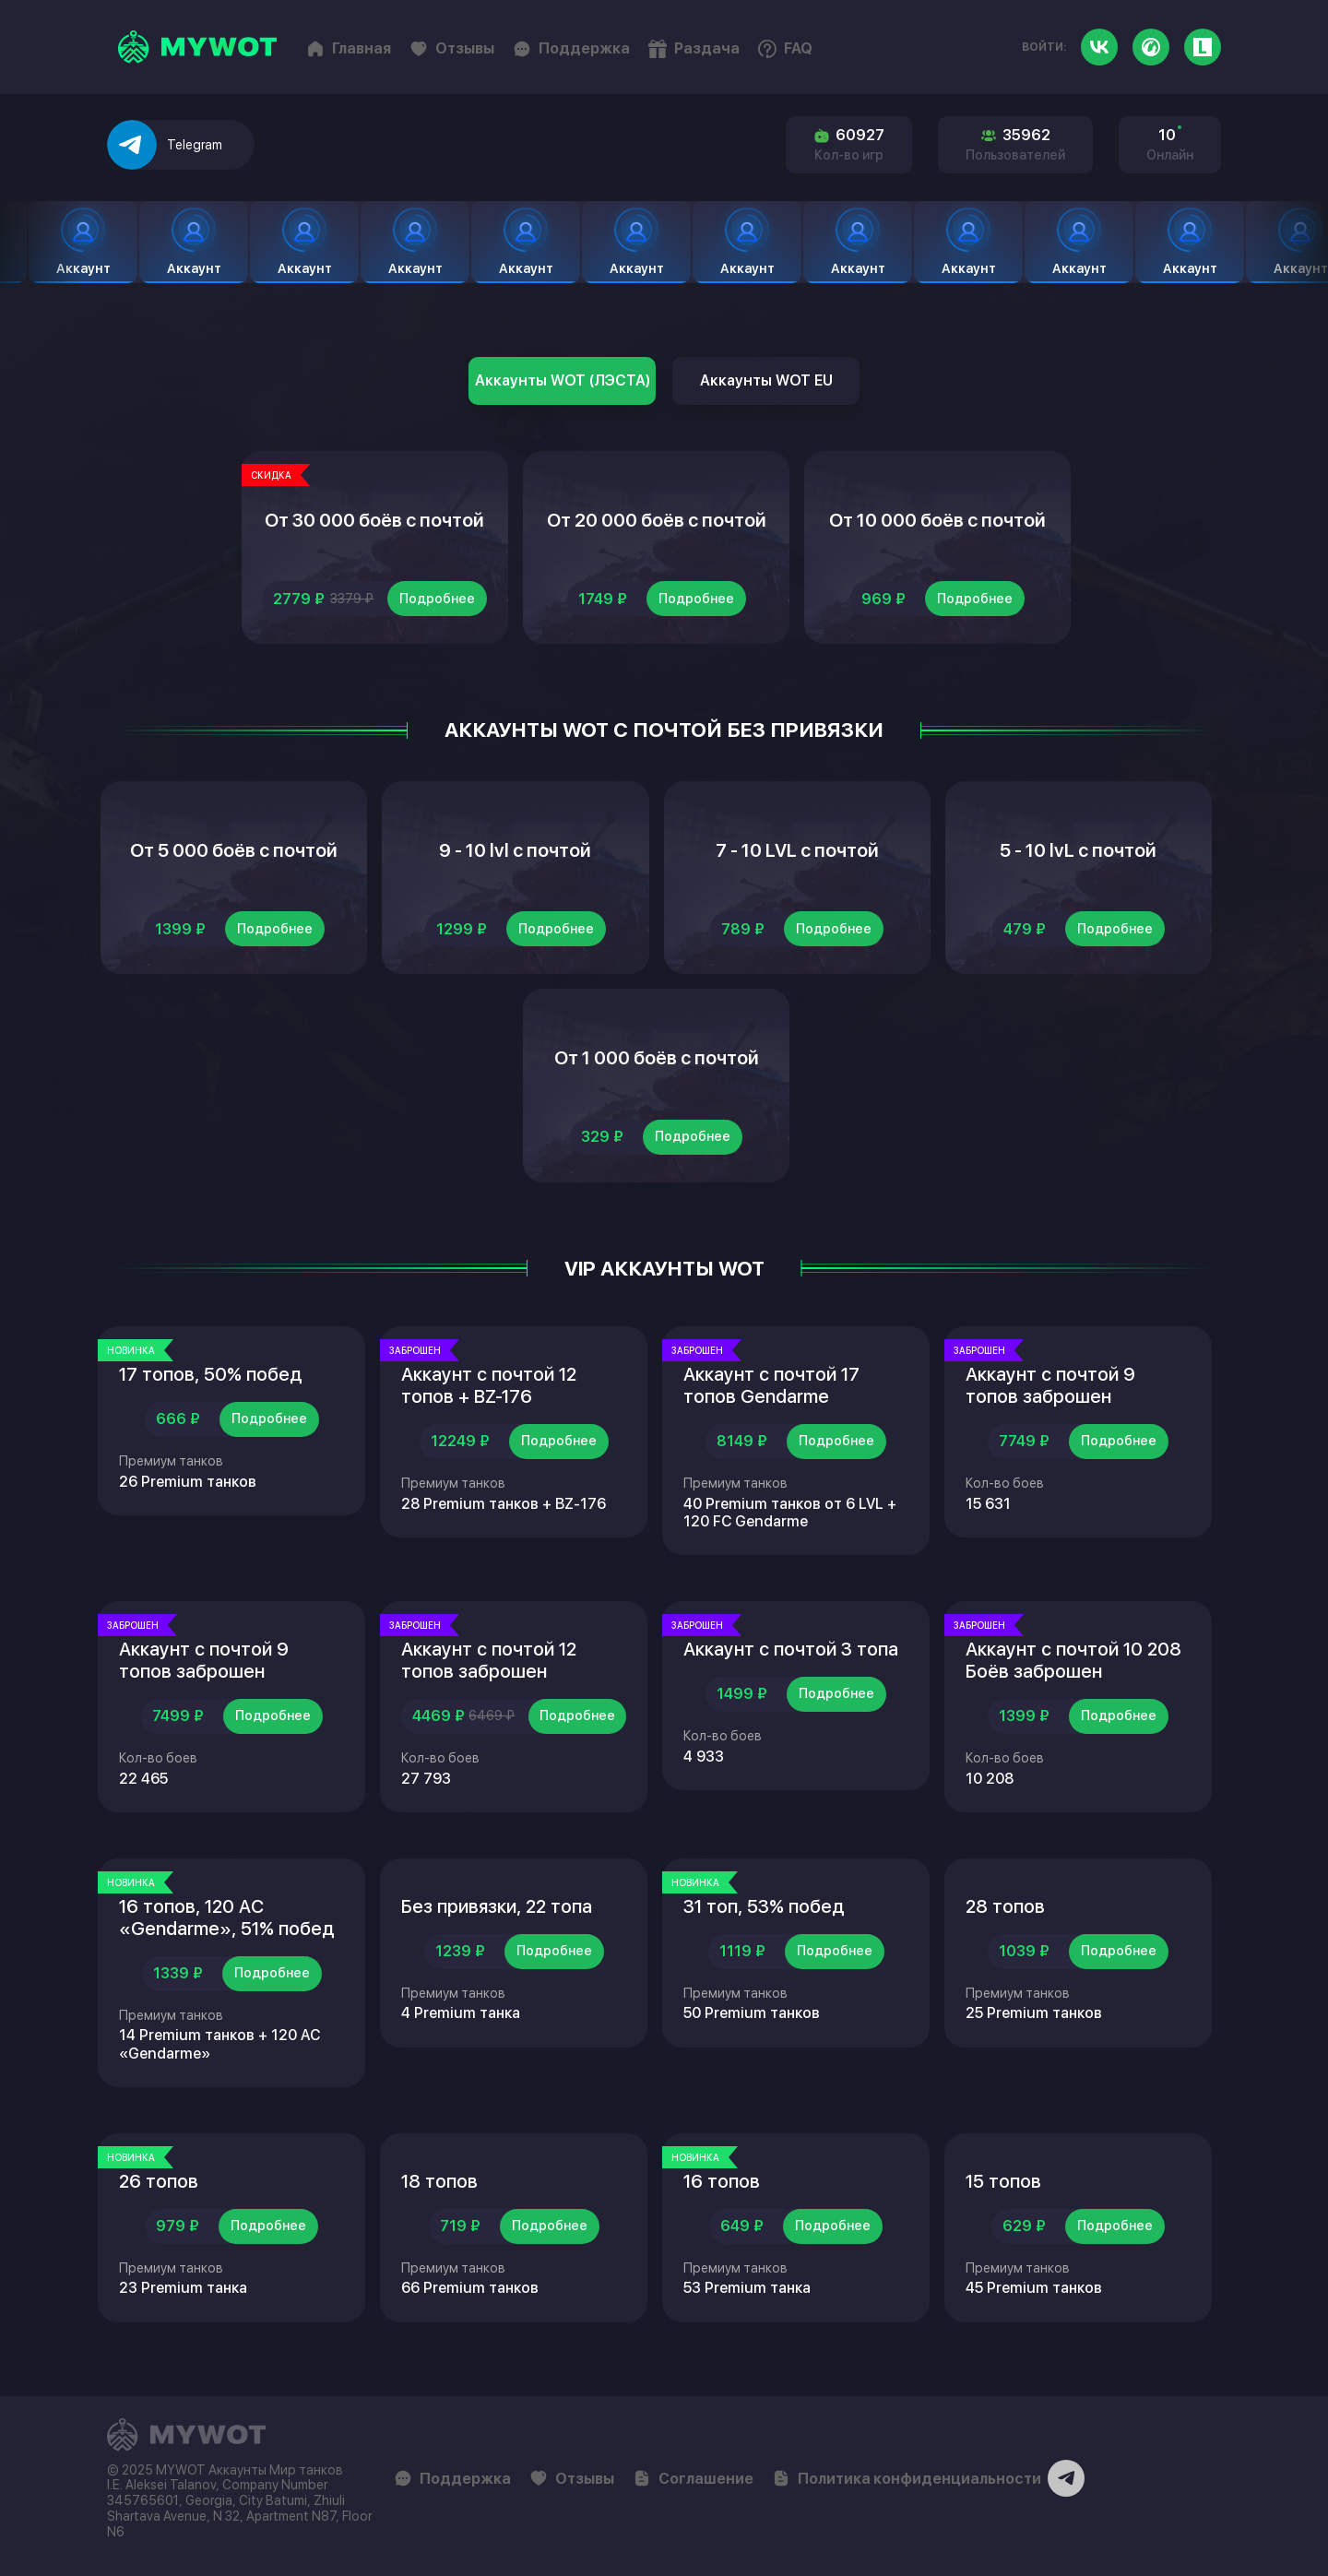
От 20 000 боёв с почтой (656, 520)
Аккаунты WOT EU (766, 380)
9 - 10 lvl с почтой (515, 850)
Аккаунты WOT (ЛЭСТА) (562, 380)
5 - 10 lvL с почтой (1078, 850)
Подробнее (437, 598)
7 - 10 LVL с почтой (797, 850)
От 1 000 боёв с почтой (656, 1058)
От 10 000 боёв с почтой (937, 520)
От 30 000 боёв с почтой (374, 520)
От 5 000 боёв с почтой (234, 850)
